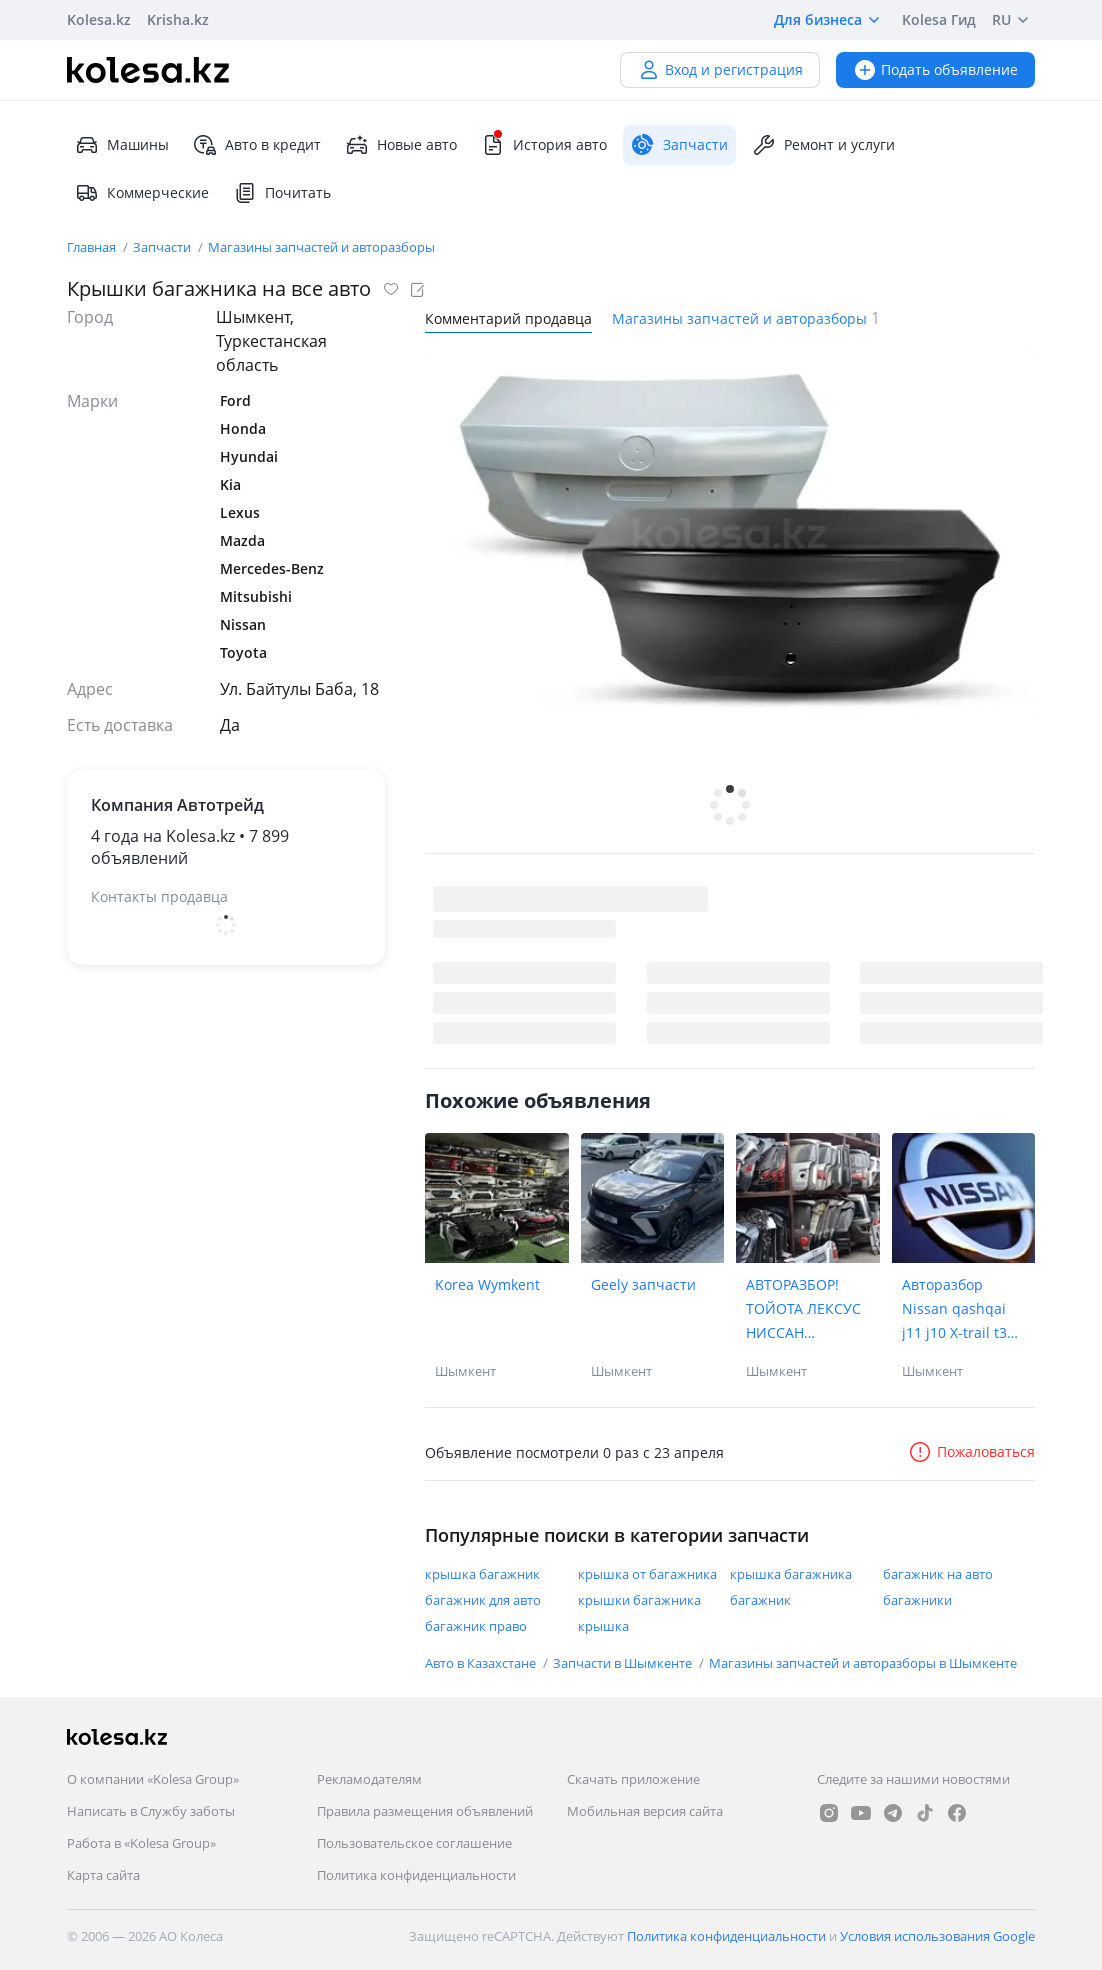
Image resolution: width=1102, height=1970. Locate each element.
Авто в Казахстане (482, 1663)
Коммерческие (142, 193)
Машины (122, 145)
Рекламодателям (369, 1779)
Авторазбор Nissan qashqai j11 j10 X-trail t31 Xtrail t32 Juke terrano (958, 1310)
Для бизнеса (830, 20)
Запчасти (163, 247)
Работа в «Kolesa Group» (141, 1843)
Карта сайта (103, 1875)
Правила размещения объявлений (425, 1811)
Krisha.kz (178, 19)
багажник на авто (938, 1574)
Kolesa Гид (939, 19)
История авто (544, 145)
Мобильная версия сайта (645, 1811)
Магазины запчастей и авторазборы (321, 247)
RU (1013, 20)
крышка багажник (482, 1574)
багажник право (476, 1626)
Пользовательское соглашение (414, 1843)
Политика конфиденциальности (416, 1875)
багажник (760, 1600)
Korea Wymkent (487, 1284)
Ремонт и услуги (823, 145)
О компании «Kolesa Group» (153, 1779)
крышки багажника (639, 1600)
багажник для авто (483, 1600)
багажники (917, 1600)
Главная (93, 247)
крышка (603, 1626)
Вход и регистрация (720, 69)
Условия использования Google (937, 1936)
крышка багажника (791, 1574)
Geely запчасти (643, 1284)
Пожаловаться (971, 1451)
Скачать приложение (633, 1779)
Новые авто (401, 145)
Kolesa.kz (99, 19)
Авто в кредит (257, 145)
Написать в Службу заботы (151, 1811)
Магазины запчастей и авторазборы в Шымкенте (863, 1663)
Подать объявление (935, 69)
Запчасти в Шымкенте (624, 1663)
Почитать (282, 193)
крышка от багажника (647, 1574)
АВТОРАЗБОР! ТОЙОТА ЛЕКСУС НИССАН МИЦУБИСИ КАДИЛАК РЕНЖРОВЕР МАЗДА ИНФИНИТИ (803, 1310)
